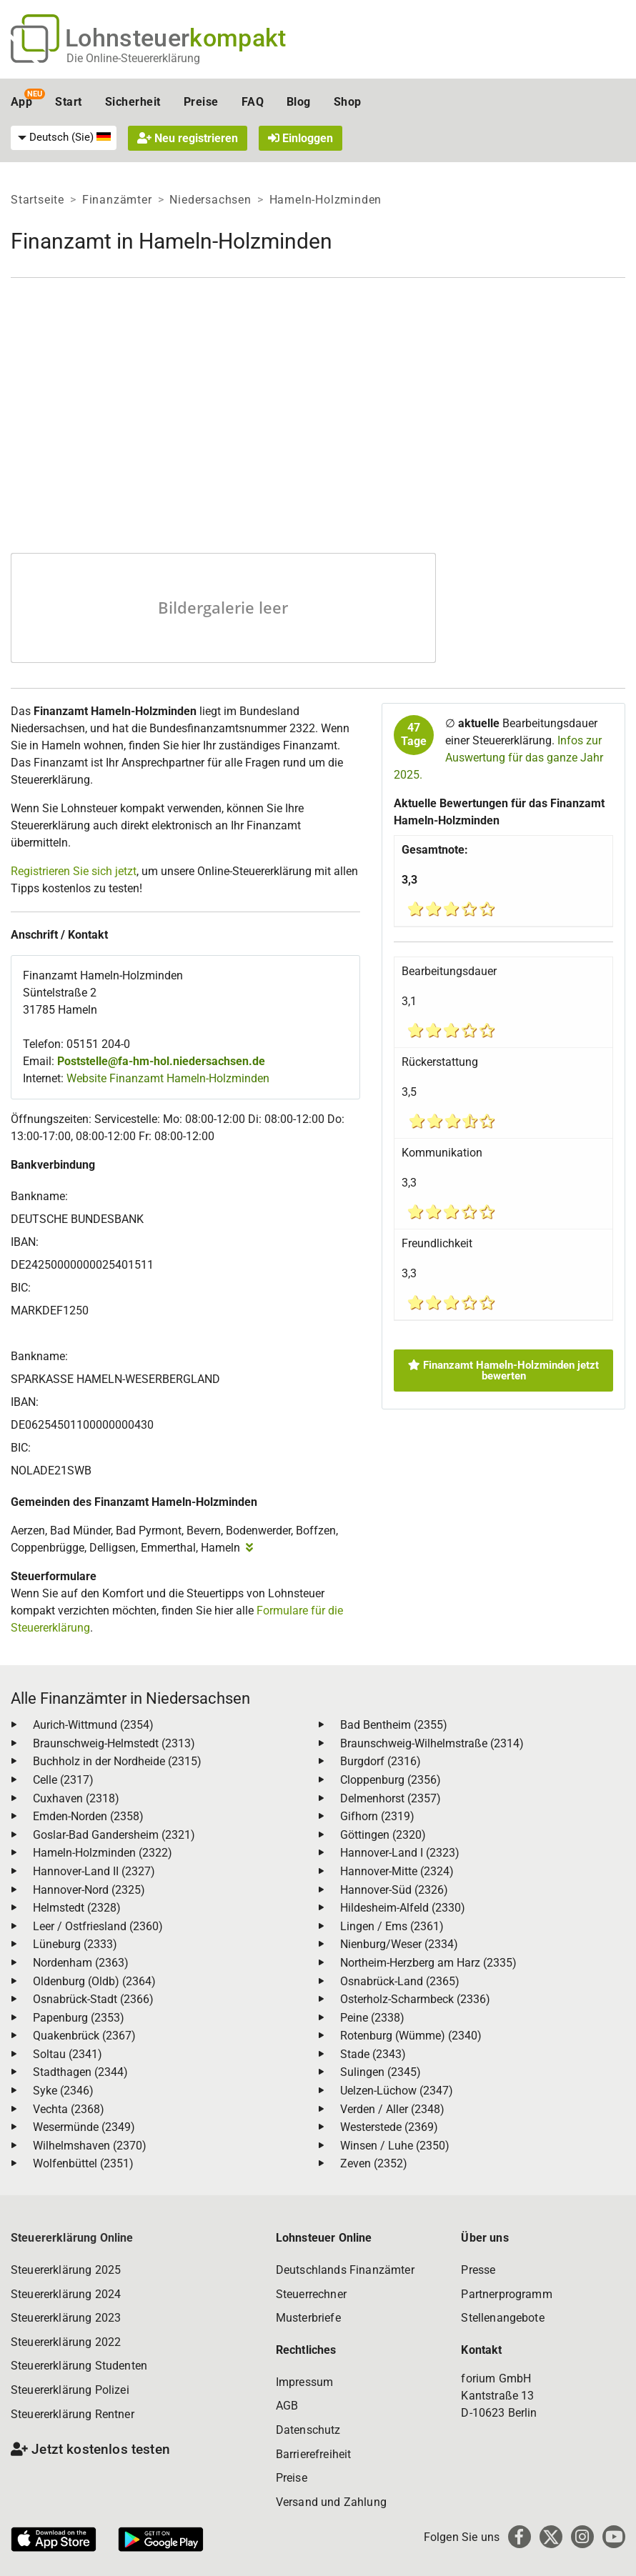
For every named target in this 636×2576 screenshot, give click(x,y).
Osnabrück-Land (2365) (399, 1981)
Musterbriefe (308, 2318)
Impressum (304, 2382)
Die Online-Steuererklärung (133, 58)
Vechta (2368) (68, 2109)
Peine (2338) (372, 2018)
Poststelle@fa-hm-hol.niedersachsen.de (161, 1061)
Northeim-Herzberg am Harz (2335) (428, 1963)
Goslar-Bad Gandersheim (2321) (114, 1835)
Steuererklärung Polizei (70, 2390)
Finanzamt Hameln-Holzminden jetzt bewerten (503, 1370)
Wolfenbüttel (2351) (83, 2163)
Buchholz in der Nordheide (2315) (117, 1761)
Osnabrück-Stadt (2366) (93, 1999)
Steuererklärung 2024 (66, 2294)
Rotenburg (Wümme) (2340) (411, 2035)
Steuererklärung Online (72, 2238)
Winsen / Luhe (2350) (394, 2145)
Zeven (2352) (373, 2163)
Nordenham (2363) (81, 1963)
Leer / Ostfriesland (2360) (98, 1926)
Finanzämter (117, 199)
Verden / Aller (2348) (392, 2109)
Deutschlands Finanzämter (345, 2270)
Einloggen (300, 138)
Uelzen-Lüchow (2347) (396, 2090)
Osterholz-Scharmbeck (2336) (415, 1999)
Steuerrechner (311, 2294)
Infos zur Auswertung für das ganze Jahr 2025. (498, 758)
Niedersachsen (210, 199)
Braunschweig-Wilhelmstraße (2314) (432, 1743)
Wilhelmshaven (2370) (89, 2145)
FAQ (253, 102)
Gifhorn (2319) (377, 1816)
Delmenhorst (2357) (390, 1798)
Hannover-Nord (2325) (89, 1890)
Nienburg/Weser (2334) (399, 1944)
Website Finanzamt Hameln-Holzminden (167, 1078)
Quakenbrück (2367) (84, 2035)
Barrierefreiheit (314, 2454)
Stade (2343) (373, 2054)
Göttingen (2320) (383, 1835)
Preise (201, 102)
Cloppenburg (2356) (390, 1780)
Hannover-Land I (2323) (399, 1852)
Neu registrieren (187, 138)
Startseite (37, 199)
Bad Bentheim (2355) (393, 1725)
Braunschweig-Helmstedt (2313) (114, 1743)
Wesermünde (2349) (84, 2127)
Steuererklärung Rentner (72, 2414)
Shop (348, 102)
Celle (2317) (63, 1780)
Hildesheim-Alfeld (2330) (402, 1907)
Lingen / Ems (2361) (392, 1926)
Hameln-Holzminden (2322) (102, 1852)
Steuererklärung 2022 (66, 2342)
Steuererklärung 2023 (66, 2318)
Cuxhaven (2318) (76, 1798)
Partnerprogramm (506, 2294)
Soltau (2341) (67, 2054)
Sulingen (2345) (380, 2072)
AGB (287, 2405)
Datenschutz (308, 2430)
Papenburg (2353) (78, 2018)
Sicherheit (133, 102)
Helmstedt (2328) (77, 1907)
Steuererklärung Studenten (79, 2365)
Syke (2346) (63, 2090)
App (21, 102)
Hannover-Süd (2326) (394, 1890)
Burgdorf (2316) (380, 1761)
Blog (299, 102)
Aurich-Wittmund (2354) (93, 1725)
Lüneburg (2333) (75, 1944)
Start (68, 102)
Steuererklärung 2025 (66, 2270)
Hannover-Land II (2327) (94, 1871)
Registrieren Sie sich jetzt (73, 871)
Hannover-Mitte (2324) (397, 1871)
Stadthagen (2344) (80, 2072)
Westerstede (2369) (389, 2127)
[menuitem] (63, 138)
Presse (478, 2270)
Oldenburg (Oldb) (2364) (94, 1981)
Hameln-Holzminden (325, 199)
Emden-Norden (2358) (88, 1816)
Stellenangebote (502, 2318)
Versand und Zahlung (331, 2502)
